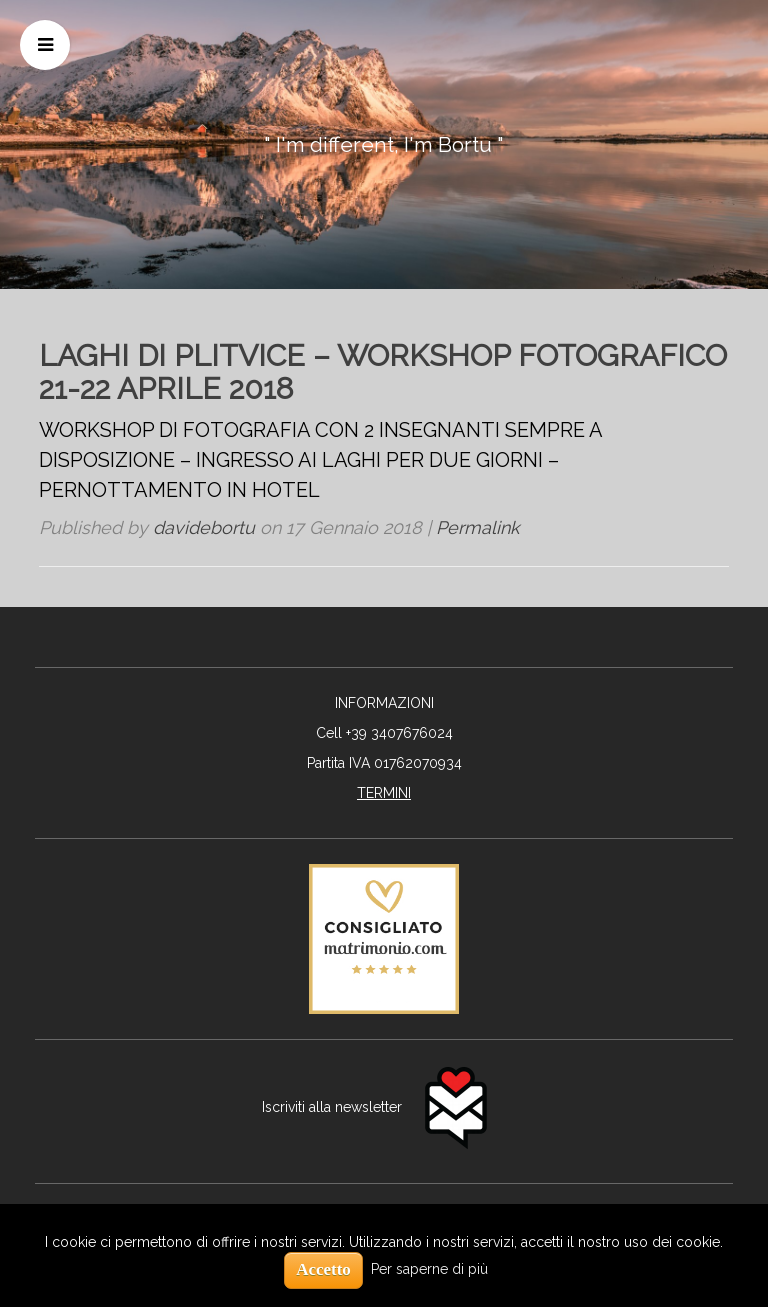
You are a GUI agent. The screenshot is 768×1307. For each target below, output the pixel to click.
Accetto (323, 1269)
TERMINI (384, 793)
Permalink (478, 527)
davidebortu (204, 527)
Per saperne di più (429, 1269)
